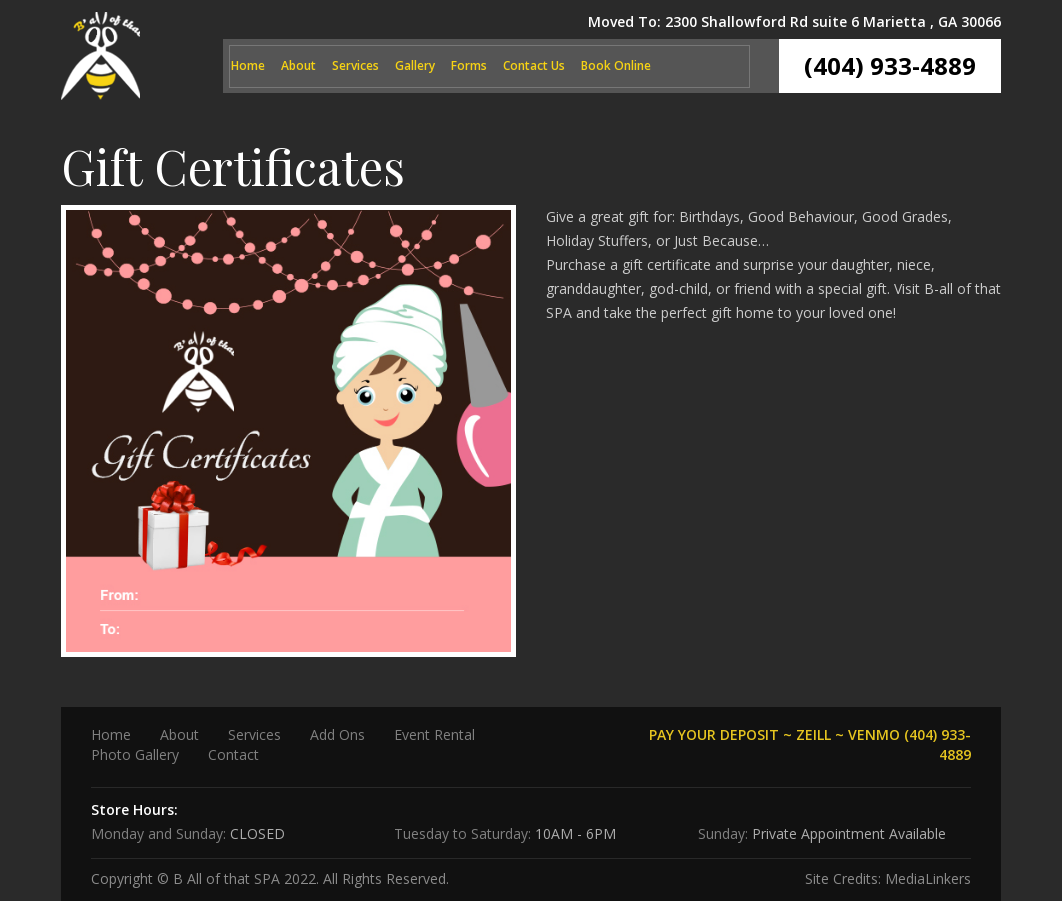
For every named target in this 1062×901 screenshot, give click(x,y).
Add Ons (337, 734)
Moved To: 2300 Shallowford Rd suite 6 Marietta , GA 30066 (794, 21)
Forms (469, 65)
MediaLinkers (928, 878)
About (298, 65)
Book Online (616, 65)
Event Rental (434, 734)
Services (355, 65)
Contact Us (534, 65)
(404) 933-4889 (890, 65)
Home (248, 65)
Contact (233, 754)
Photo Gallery (135, 754)
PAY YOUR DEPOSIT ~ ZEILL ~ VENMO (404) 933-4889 (810, 744)
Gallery (415, 65)
